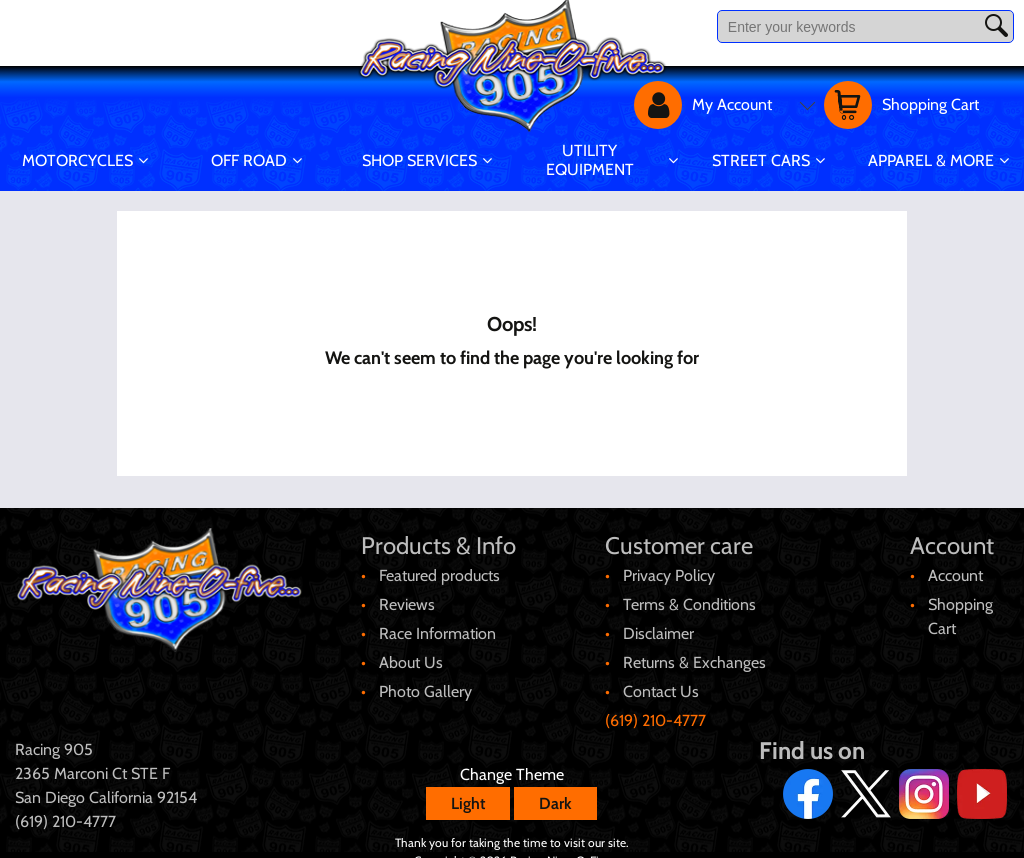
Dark (555, 791)
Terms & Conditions (689, 592)
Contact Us (661, 679)
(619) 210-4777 (655, 708)
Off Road (249, 160)
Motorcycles (77, 160)
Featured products (439, 563)
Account (955, 563)
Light (468, 791)
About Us (411, 650)
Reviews (407, 592)
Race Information (437, 621)
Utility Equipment (590, 160)
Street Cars (761, 160)
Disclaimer (658, 621)
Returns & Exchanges (694, 650)
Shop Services (419, 160)
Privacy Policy (669, 563)
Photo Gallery (425, 679)
